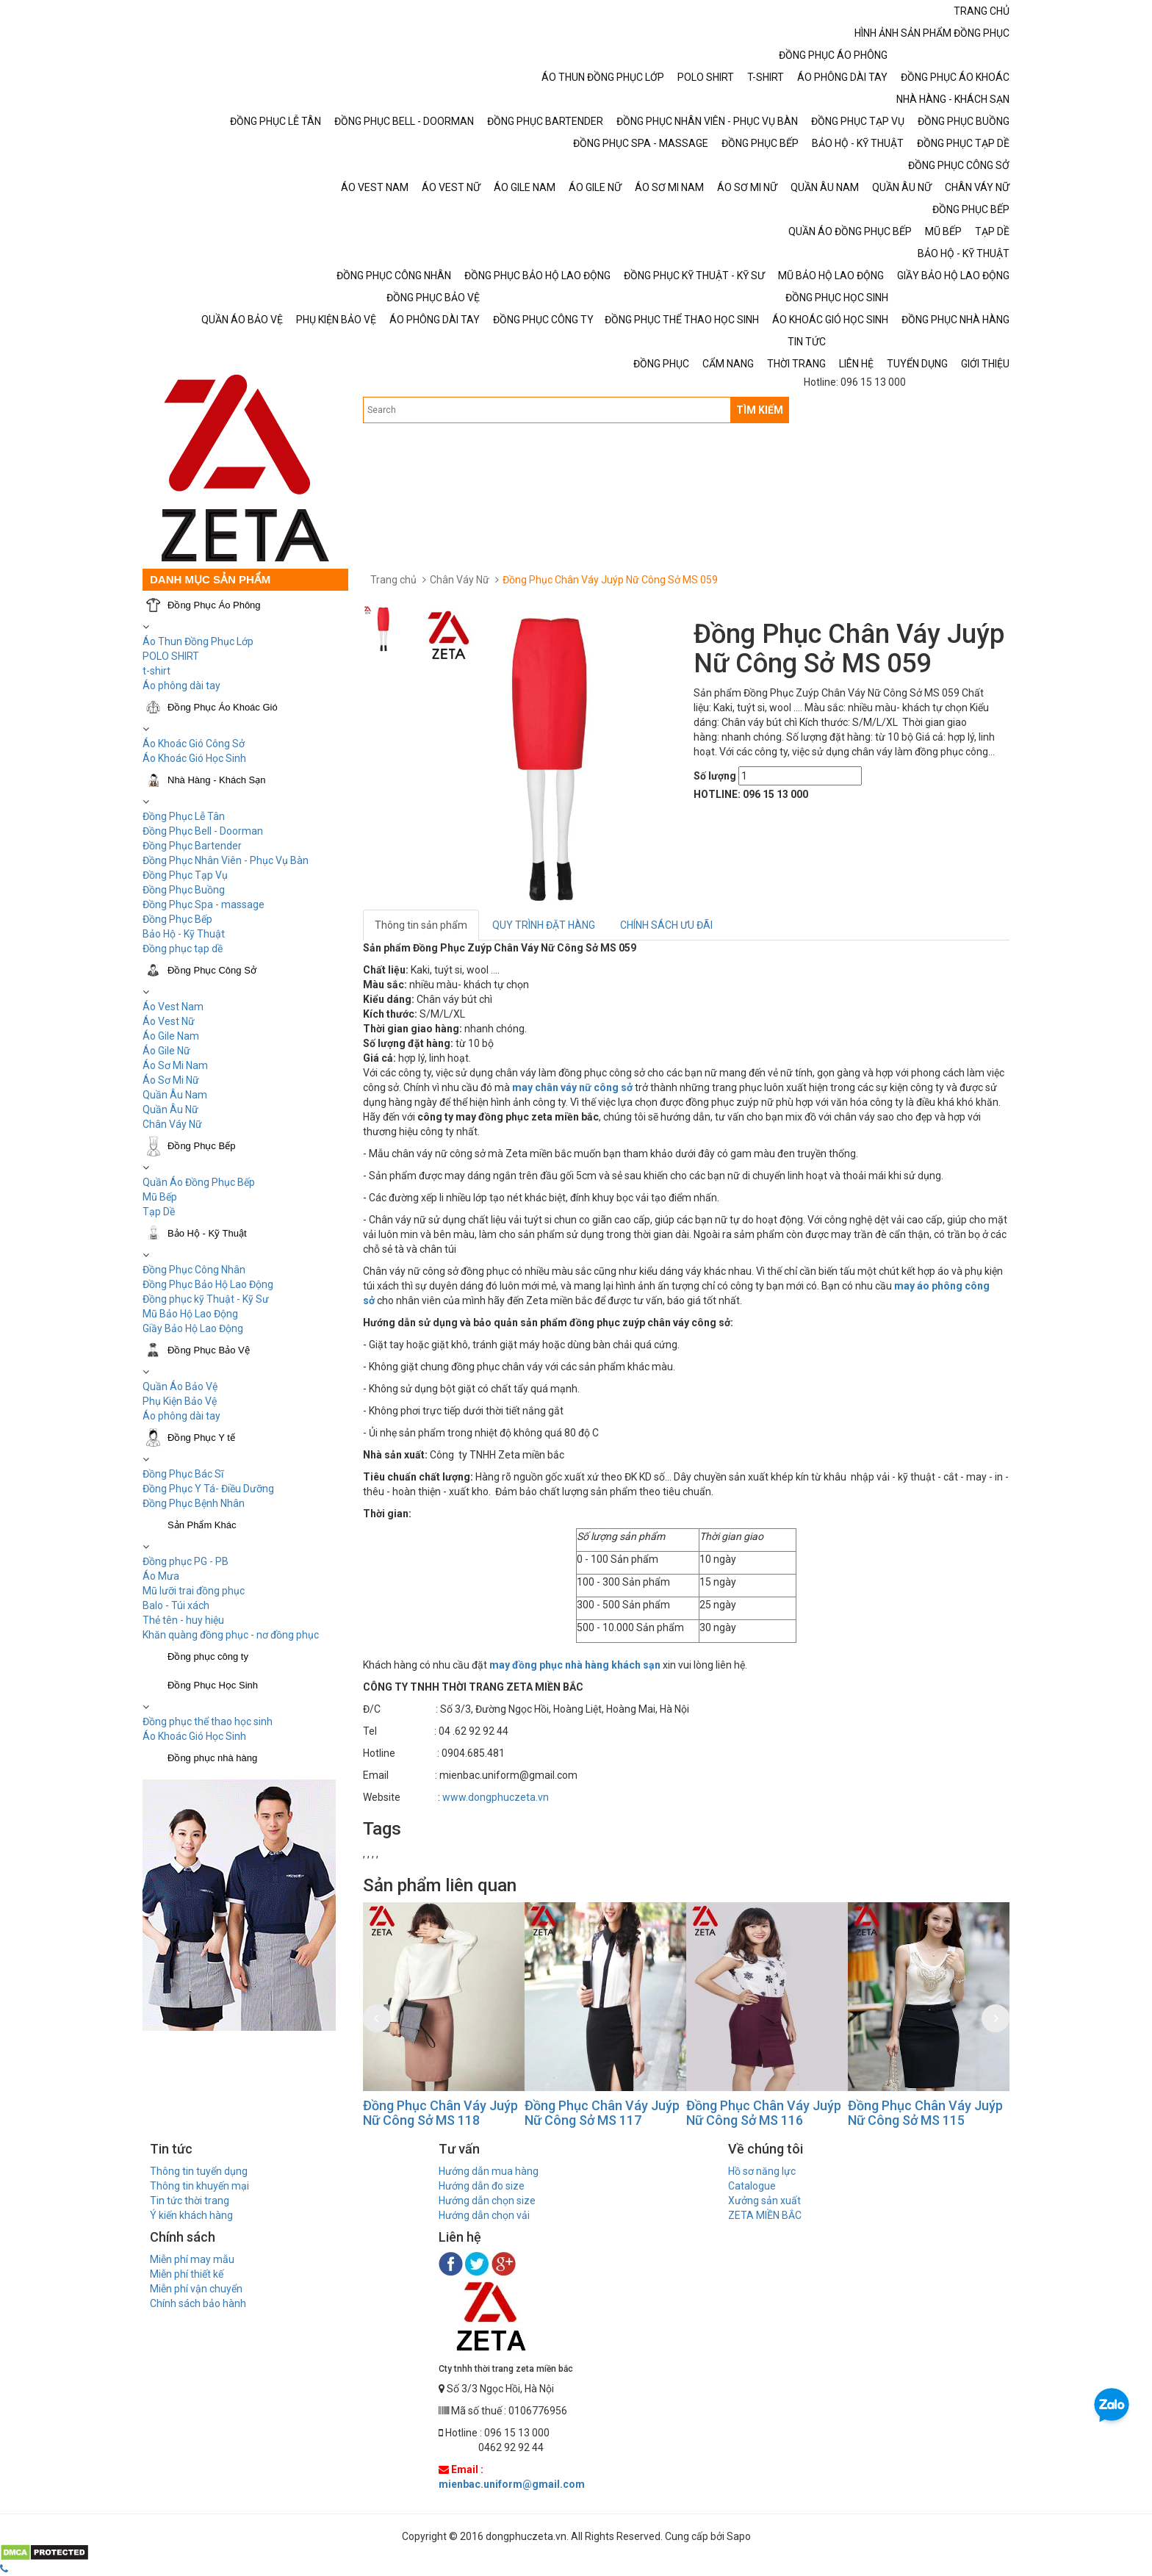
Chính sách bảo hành (198, 2303)
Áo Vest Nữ (169, 1021)
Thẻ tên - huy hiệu (183, 1620)
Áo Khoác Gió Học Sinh (194, 758)
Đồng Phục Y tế (201, 1437)
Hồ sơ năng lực (762, 2171)
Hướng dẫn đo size (482, 2186)
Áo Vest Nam (173, 1006)
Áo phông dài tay (181, 685)
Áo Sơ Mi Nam (175, 1065)
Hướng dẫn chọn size (487, 2200)
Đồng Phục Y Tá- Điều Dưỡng (208, 1488)
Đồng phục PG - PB (185, 1561)
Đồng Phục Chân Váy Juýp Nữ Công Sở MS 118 (441, 2113)
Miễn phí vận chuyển (196, 2289)
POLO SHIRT (171, 656)
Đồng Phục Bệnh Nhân (194, 1503)
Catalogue (752, 2186)
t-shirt (156, 671)
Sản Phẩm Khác (202, 1524)
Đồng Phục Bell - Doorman (203, 831)
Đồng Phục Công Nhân (194, 1270)
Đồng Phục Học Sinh (213, 1685)
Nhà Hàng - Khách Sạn (216, 779)
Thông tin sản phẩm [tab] (421, 925)
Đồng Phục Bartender (192, 846)
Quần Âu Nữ (170, 1109)
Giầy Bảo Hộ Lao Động (193, 1328)
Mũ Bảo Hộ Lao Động (190, 1314)
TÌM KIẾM (759, 410)
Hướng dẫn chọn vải (484, 2215)
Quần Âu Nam (175, 1095)
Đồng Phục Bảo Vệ (209, 1350)
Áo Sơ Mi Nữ (171, 1080)
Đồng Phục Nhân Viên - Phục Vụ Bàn (226, 860)
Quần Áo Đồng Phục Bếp (199, 1182)
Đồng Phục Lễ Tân (184, 816)
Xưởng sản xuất (764, 2200)
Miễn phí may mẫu (192, 2259)
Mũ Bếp (160, 1197)
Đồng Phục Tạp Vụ (185, 875)
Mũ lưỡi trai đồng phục (194, 1591)
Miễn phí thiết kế (186, 2274)
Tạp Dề (159, 1211)
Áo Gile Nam (171, 1036)
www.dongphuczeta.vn (495, 1797)
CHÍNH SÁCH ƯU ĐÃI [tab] (666, 925)
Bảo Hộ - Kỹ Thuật (184, 934)
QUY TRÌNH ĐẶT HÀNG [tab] (543, 925)
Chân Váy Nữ (172, 1124)
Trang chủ (393, 580)
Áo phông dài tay (181, 1416)
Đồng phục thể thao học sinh (208, 1721)
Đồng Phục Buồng (184, 890)
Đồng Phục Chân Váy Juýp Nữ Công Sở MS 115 (926, 2113)
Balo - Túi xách (176, 1605)
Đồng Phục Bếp (177, 919)
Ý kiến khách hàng (191, 2215)
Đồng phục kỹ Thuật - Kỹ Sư (206, 1299)
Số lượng (715, 776)
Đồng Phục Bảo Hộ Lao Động (208, 1284)
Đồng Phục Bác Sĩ (183, 1474)
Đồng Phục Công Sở (212, 970)
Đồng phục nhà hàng (212, 1757)
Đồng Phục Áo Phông (214, 605)
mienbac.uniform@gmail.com (512, 2484)
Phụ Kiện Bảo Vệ (180, 1401)
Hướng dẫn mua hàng (489, 2171)
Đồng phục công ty (208, 1656)
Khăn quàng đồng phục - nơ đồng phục (231, 1635)
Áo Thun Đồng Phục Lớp (198, 641)
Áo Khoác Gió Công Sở (194, 743)
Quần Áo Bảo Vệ (180, 1386)
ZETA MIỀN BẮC (765, 2215)
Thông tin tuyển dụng (199, 2171)
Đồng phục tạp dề (183, 948)
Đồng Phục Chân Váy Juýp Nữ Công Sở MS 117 (603, 2113)
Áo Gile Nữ (166, 1051)
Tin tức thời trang (189, 2200)
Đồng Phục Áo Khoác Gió (223, 707)
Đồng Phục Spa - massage (203, 904)
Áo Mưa (161, 1576)
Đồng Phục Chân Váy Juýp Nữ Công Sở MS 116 (765, 2113)
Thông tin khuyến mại (199, 2186)
